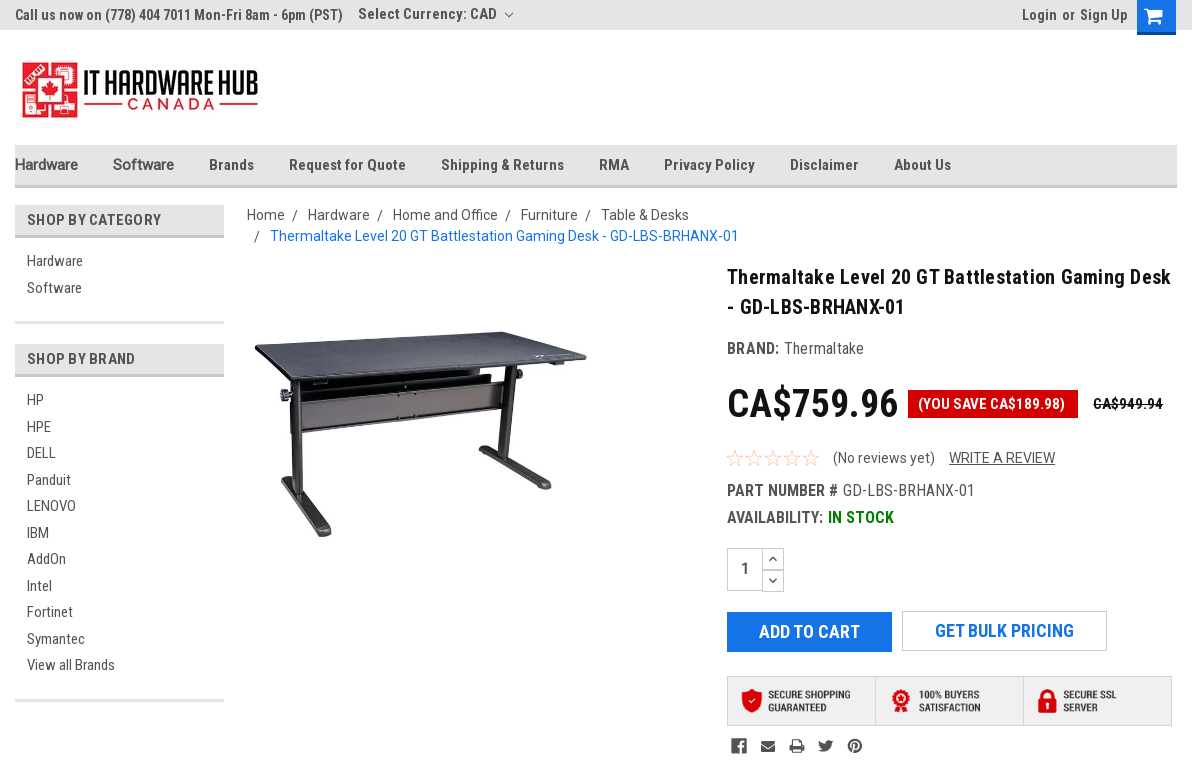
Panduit (49, 480)
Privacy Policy (709, 165)
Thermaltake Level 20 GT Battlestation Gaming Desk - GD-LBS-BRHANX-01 (504, 236)
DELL (41, 453)
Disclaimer (824, 165)
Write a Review (1002, 458)
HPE (39, 427)
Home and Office (445, 215)
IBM (38, 533)
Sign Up (1103, 15)
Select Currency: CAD (435, 14)
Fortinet (50, 612)
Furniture (549, 215)
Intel (39, 586)
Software (143, 165)
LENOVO (51, 506)
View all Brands (71, 665)
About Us (922, 165)
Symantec (56, 639)
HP (35, 400)
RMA (614, 165)
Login (1039, 15)
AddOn (46, 559)
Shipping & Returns (502, 165)
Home (266, 215)
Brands (231, 165)
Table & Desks (645, 215)
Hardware (46, 165)
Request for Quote (347, 165)
